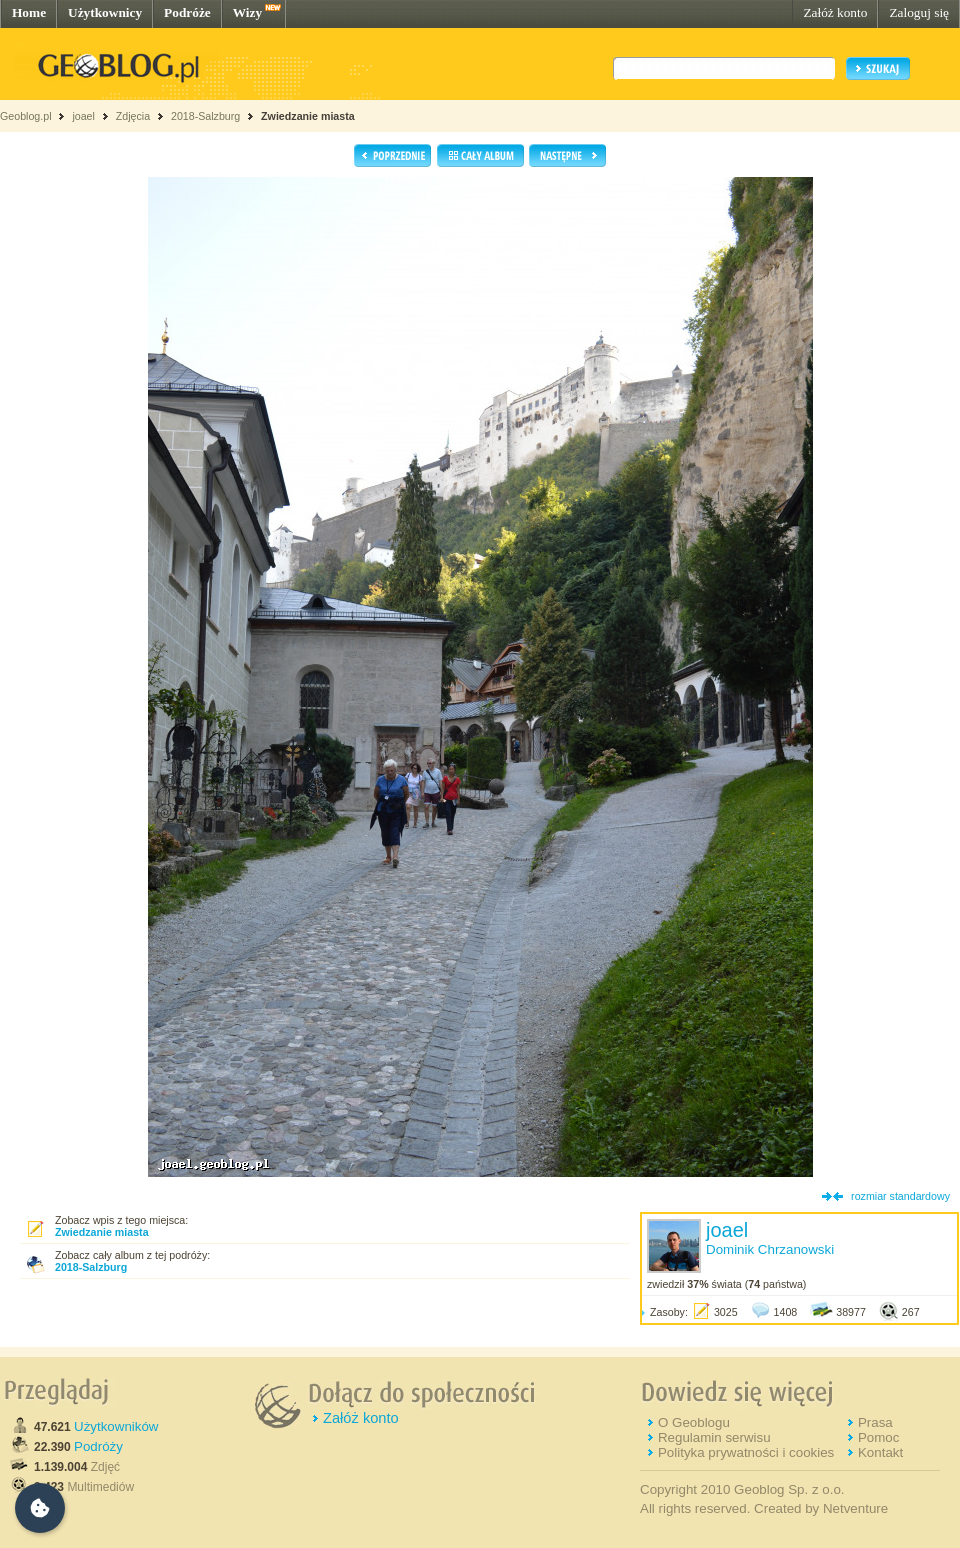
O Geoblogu (694, 1422)
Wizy (247, 12)
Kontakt (880, 1452)
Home (29, 12)
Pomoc (878, 1437)
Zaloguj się (919, 12)
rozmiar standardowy (900, 1196)
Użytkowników (116, 1426)
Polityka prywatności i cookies (746, 1452)
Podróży (98, 1446)
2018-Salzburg (205, 116)
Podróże (187, 12)
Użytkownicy (105, 12)
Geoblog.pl (26, 116)
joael (83, 116)
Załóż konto (835, 12)
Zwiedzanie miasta (308, 116)
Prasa (875, 1422)
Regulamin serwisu (714, 1437)
